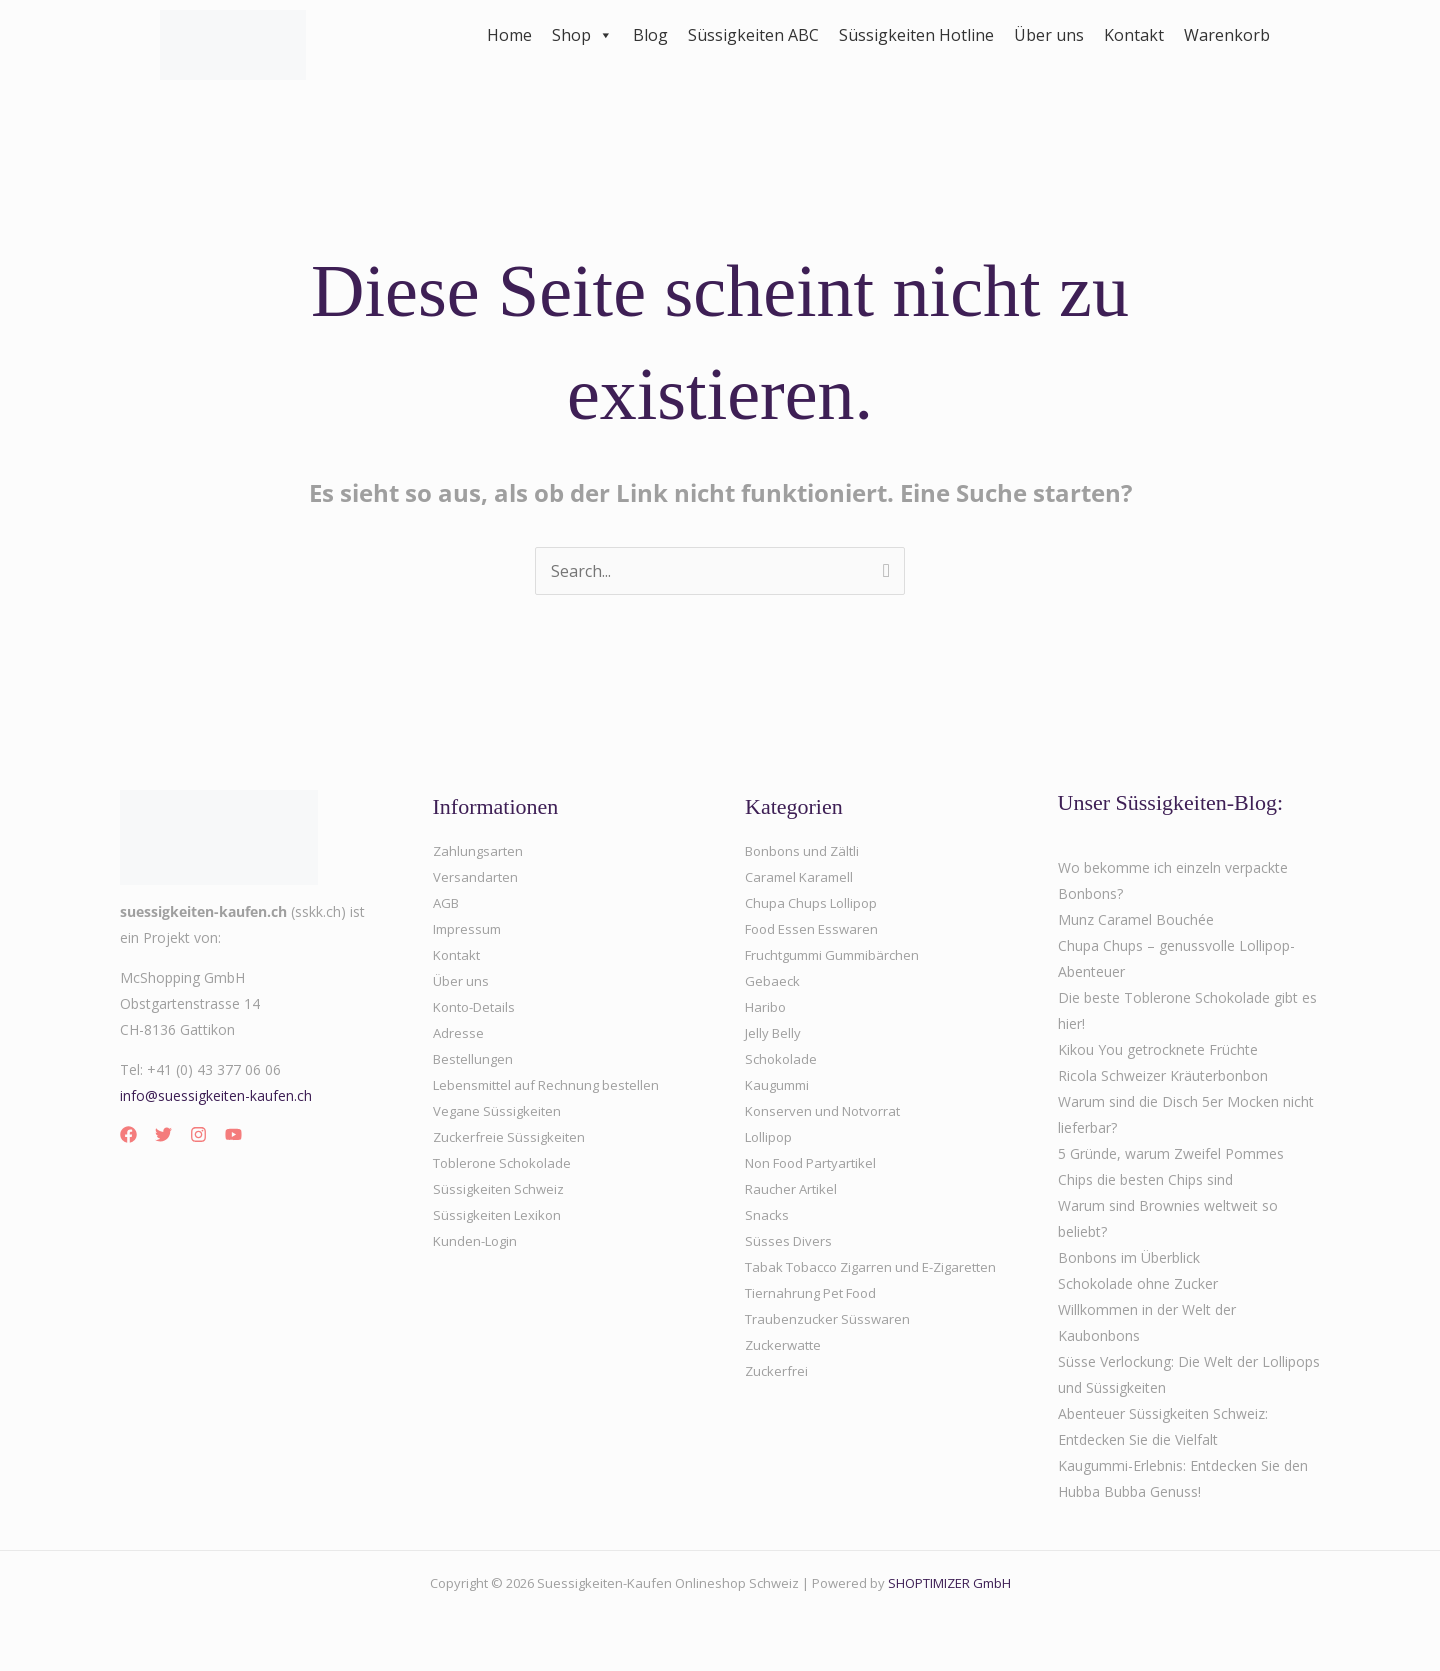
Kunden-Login (478, 1240)
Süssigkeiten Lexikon (500, 1214)
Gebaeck (773, 980)
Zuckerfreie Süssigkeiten (511, 1136)
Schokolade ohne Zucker (1138, 1283)
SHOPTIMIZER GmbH (949, 1583)
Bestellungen (475, 1058)
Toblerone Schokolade (506, 1162)
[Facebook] (128, 1134)
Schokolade (782, 1058)
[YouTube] (233, 1134)
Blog (650, 35)
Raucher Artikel (793, 1188)
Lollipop (770, 1136)
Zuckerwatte (785, 1370)
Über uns (1049, 35)
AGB (447, 902)
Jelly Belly (775, 1032)
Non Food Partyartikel (816, 1162)
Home (509, 35)
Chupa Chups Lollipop (815, 902)
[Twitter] (163, 1134)
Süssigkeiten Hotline (916, 35)
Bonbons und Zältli (806, 850)
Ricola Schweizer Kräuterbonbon (1163, 1075)
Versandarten (476, 876)
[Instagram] (198, 1134)
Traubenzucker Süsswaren (830, 1344)
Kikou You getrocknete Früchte (1158, 1049)
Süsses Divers (790, 1240)
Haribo (766, 1006)
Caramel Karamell (802, 876)
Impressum (469, 928)
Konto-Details (478, 1006)
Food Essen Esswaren (816, 928)
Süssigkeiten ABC (753, 35)
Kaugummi (780, 1084)
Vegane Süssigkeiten (499, 1110)
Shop (582, 35)
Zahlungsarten (479, 850)
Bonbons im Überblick (1129, 1257)
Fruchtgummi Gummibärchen (839, 954)
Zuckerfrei (777, 1396)
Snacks (767, 1214)
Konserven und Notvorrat (827, 1110)
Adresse (459, 1032)
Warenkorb (1227, 35)
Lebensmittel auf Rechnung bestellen (552, 1084)
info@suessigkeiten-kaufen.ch (216, 1095)
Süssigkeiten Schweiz (501, 1188)
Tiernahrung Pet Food (816, 1318)
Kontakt (1134, 35)
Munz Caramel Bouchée (1136, 919)
